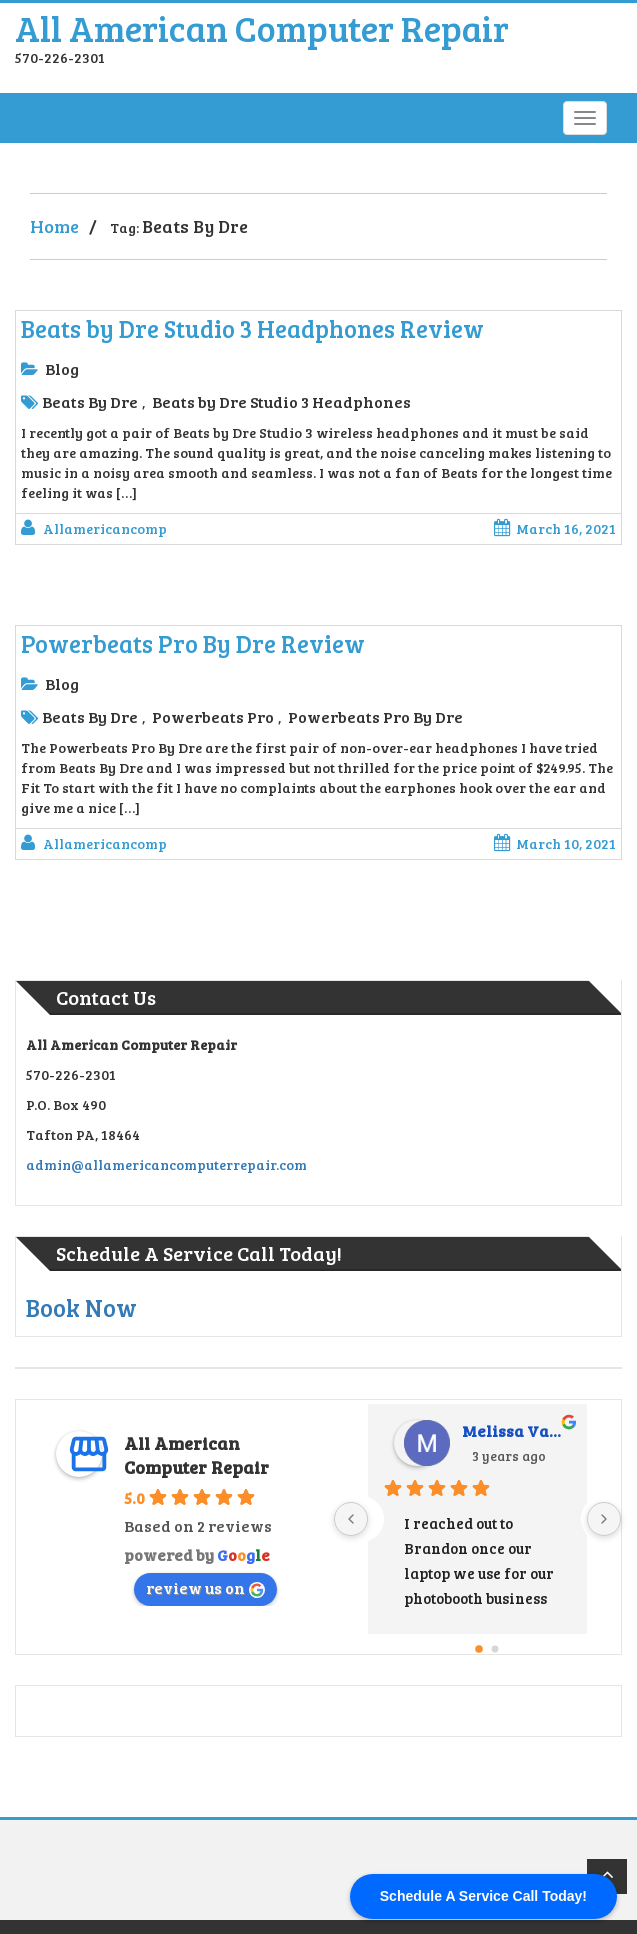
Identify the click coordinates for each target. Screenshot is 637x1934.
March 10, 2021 (555, 843)
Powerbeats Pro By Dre (375, 716)
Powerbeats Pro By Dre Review (193, 643)
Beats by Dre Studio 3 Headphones (281, 401)
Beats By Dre (90, 401)
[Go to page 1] (495, 1648)
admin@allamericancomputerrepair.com (166, 1164)
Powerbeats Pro (213, 716)
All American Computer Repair (262, 27)
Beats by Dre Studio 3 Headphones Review (252, 328)
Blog (62, 368)
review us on (205, 1587)
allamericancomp (105, 528)
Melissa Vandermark (517, 1430)
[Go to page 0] (479, 1649)
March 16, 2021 (555, 528)
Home (54, 226)
